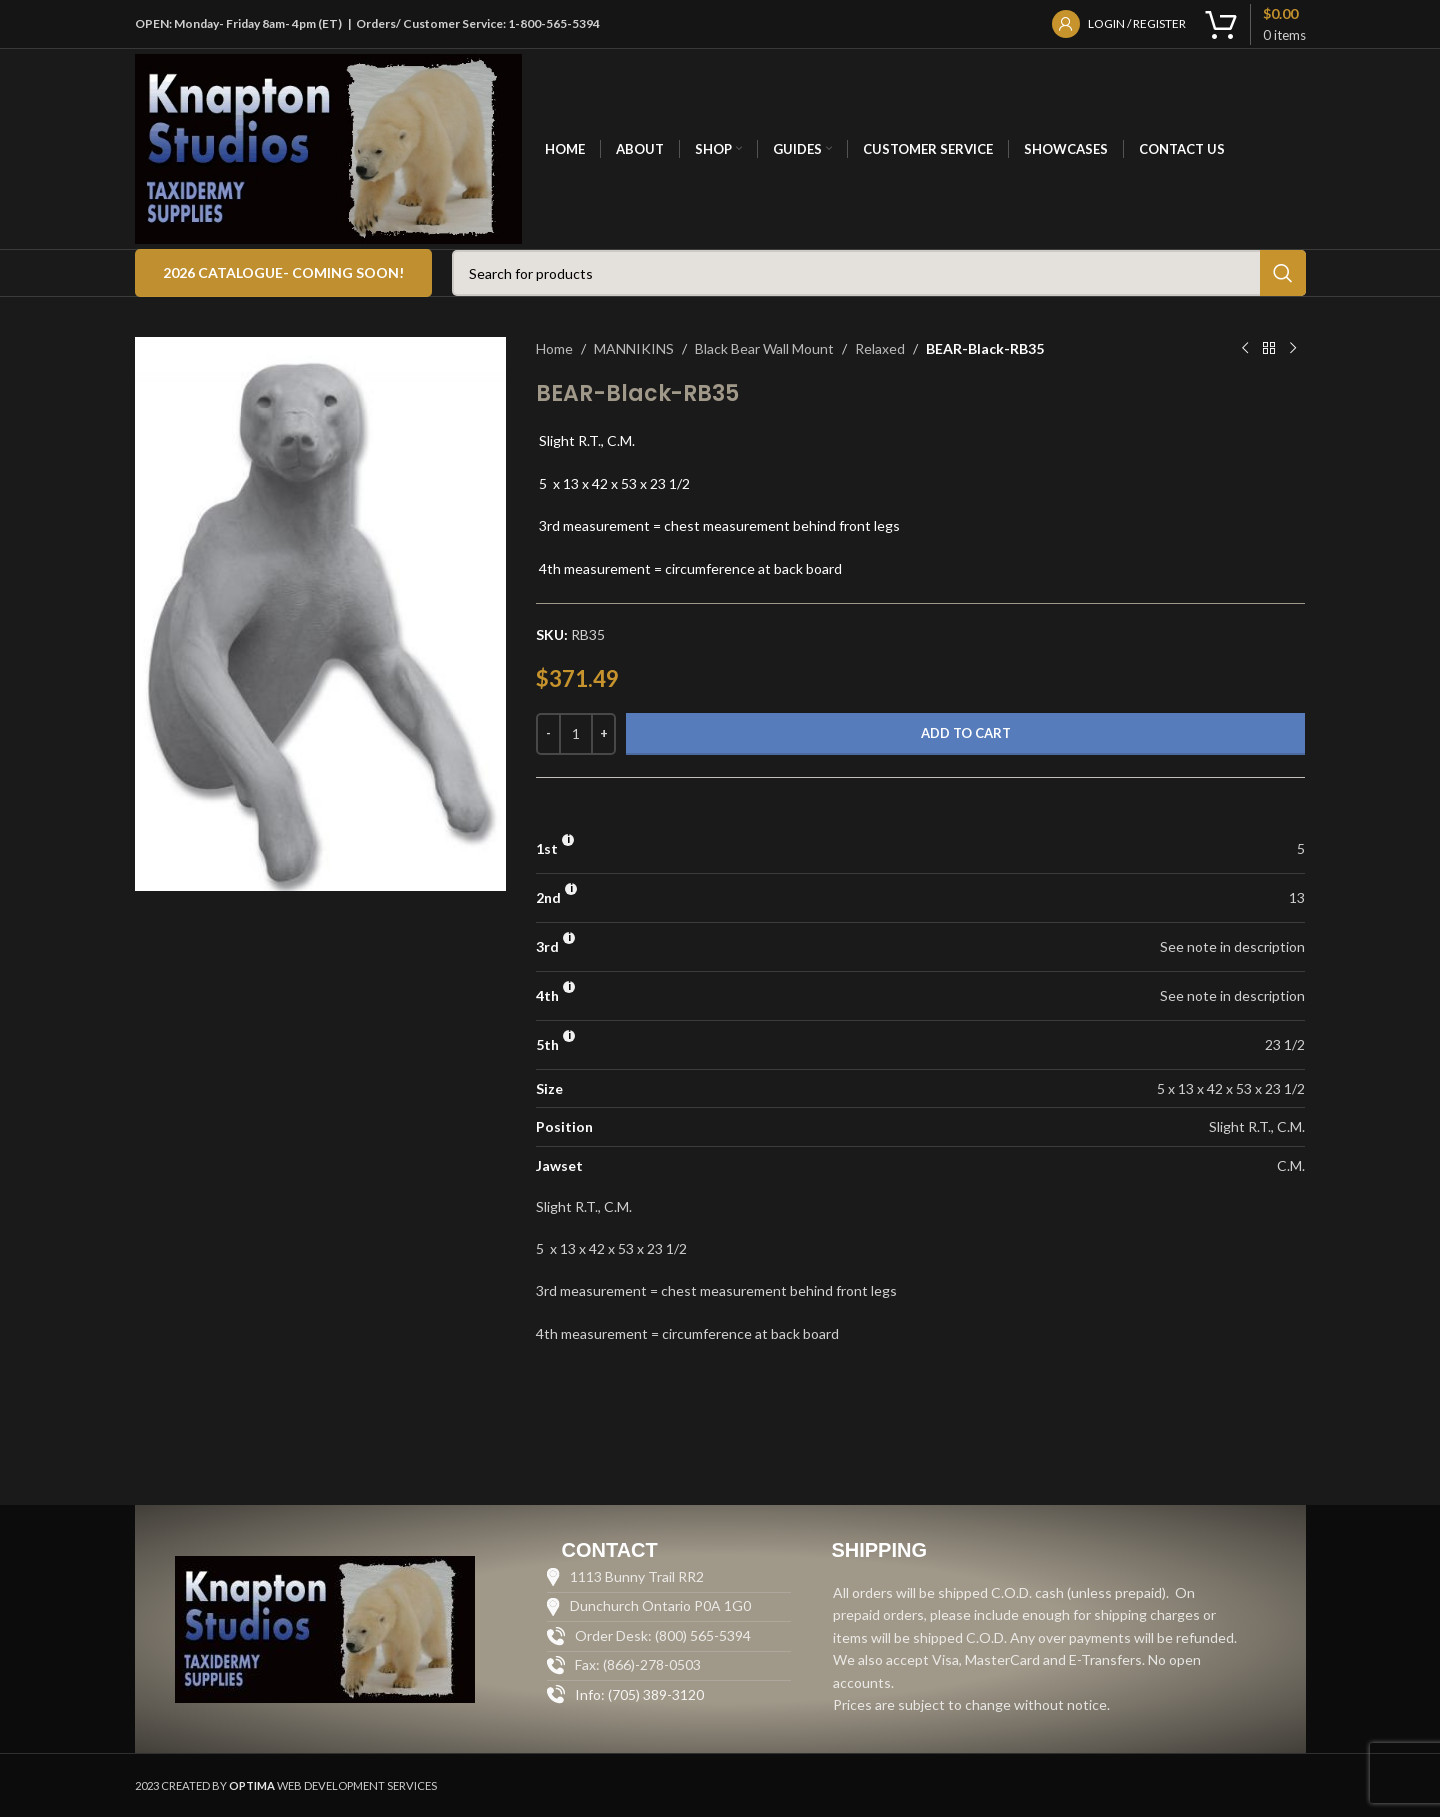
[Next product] (1293, 349)
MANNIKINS (634, 348)
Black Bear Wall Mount (764, 348)
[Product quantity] (576, 734)
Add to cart (966, 733)
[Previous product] (1245, 349)
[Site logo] (329, 147)
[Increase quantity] (603, 734)
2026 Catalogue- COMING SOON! (283, 272)
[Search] (879, 273)
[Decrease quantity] (548, 734)
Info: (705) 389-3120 (639, 1694)
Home (554, 348)
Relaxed (880, 348)
